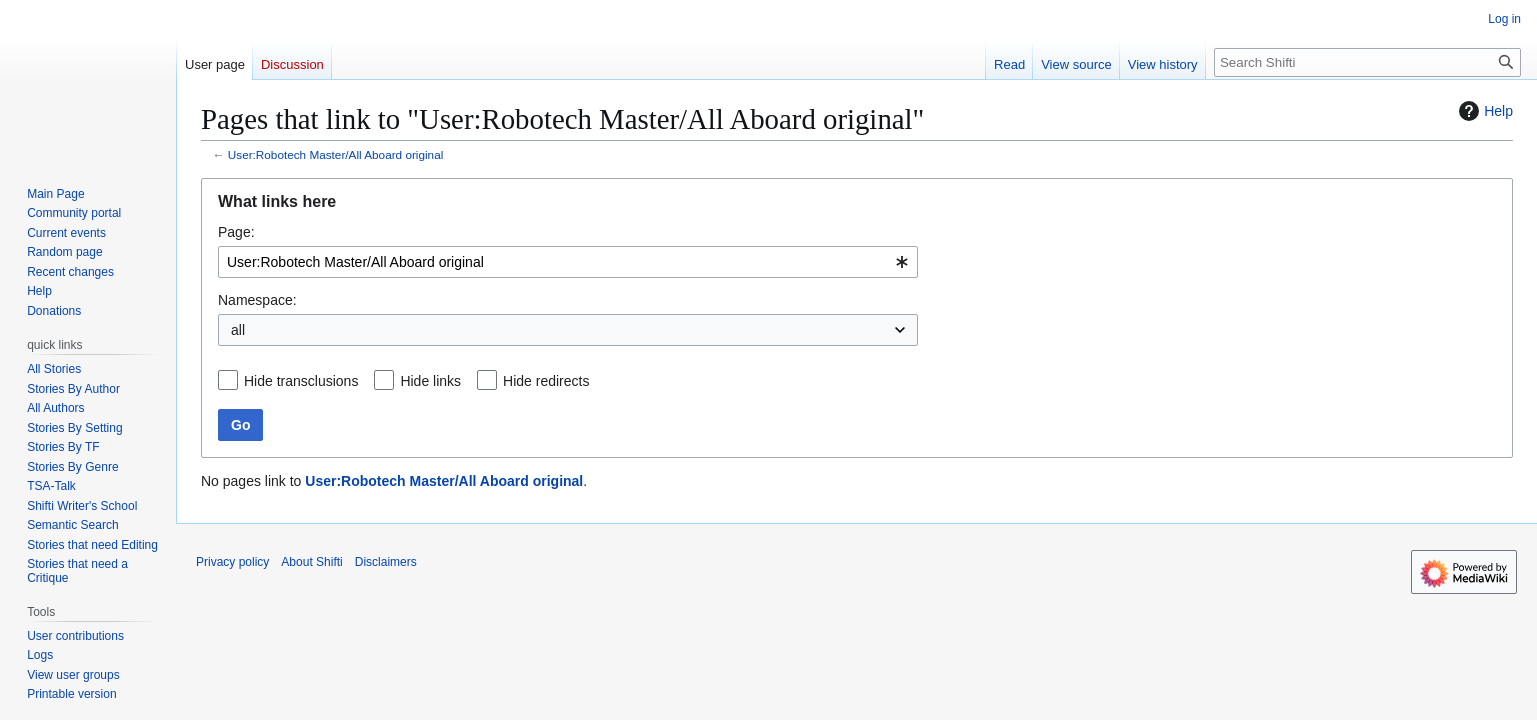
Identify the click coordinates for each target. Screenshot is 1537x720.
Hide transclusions (301, 381)
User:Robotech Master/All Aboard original (336, 154)
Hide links (430, 381)
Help (1483, 111)
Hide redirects (546, 381)
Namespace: (257, 300)
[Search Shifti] (1367, 62)
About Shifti (311, 562)
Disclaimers (386, 562)
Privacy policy (232, 562)
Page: (236, 232)
